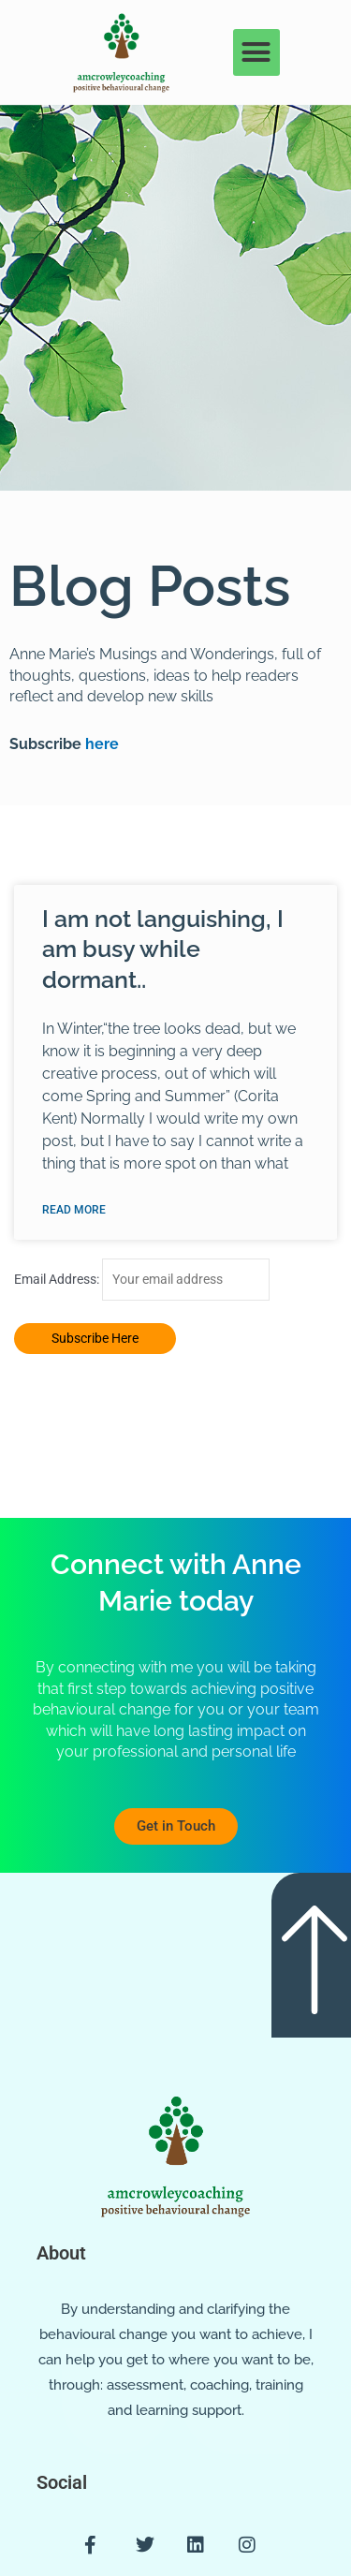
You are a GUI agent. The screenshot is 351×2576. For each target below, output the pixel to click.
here (100, 744)
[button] (256, 52)
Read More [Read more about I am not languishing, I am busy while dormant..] (74, 1209)
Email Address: (58, 1279)
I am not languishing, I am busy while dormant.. (163, 949)
